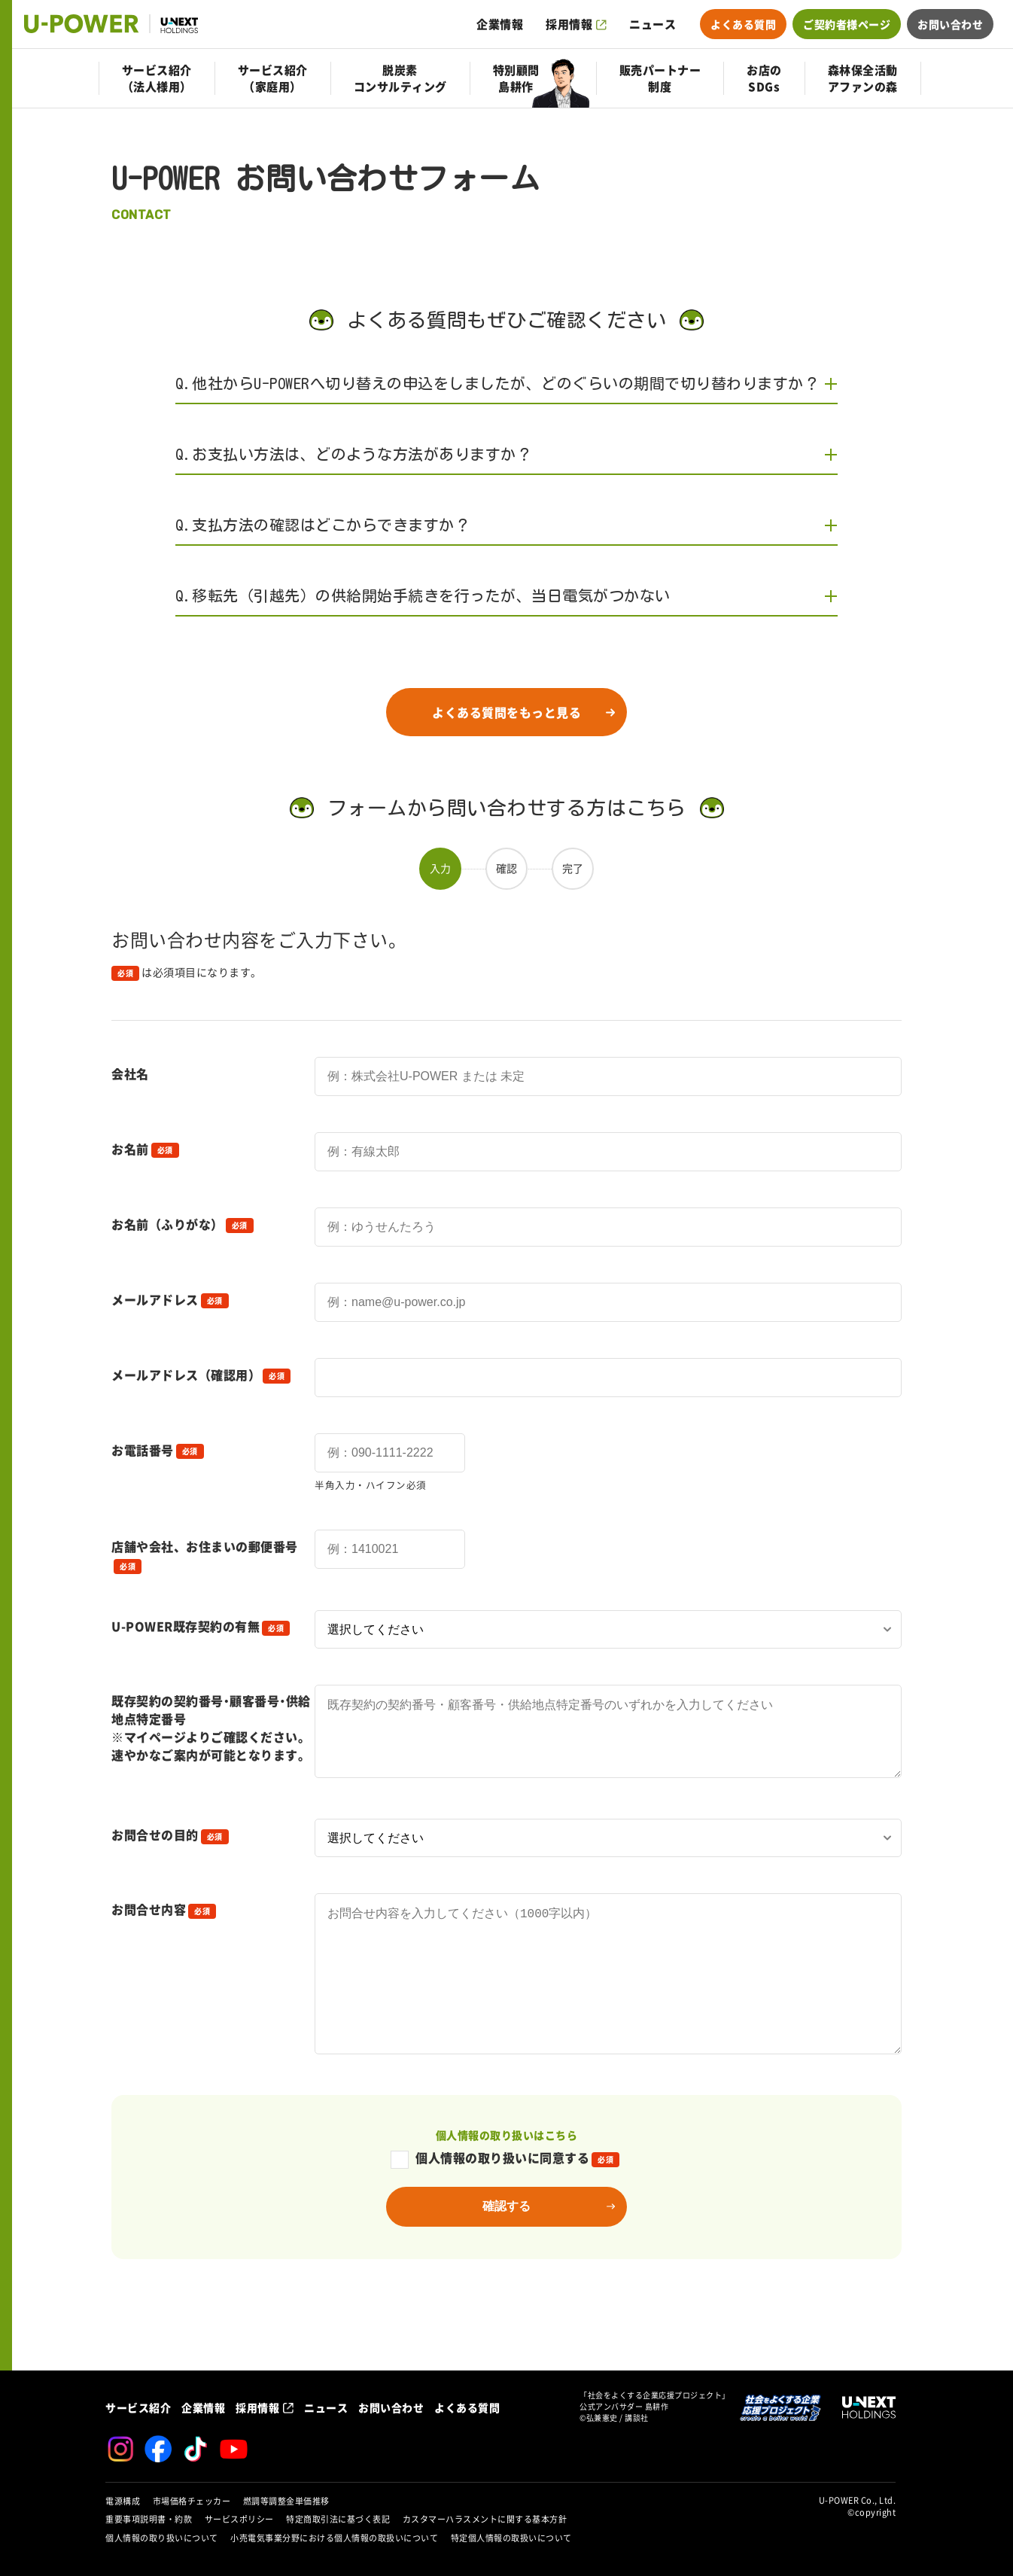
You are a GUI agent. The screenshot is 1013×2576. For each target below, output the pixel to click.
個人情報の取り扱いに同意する (505, 2203)
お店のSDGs (764, 78)
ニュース (652, 24)
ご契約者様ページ (846, 24)
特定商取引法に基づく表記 (338, 2519)
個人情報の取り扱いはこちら (507, 2180)
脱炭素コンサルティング (400, 78)
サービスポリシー (239, 2519)
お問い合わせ (950, 24)
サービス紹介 (138, 2407)
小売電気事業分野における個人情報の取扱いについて (334, 2538)
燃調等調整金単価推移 (286, 2501)
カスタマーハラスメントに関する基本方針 (485, 2519)
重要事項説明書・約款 (148, 2519)
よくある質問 (743, 24)
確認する (506, 2251)
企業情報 (499, 24)
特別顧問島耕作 (516, 78)
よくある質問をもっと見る (506, 712)
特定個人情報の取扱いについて (511, 2538)
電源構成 (122, 2501)
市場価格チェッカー (192, 2501)
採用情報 (569, 24)
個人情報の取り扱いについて (161, 2538)
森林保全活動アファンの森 (863, 78)
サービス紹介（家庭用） (273, 78)
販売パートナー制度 (660, 78)
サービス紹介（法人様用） (157, 78)
